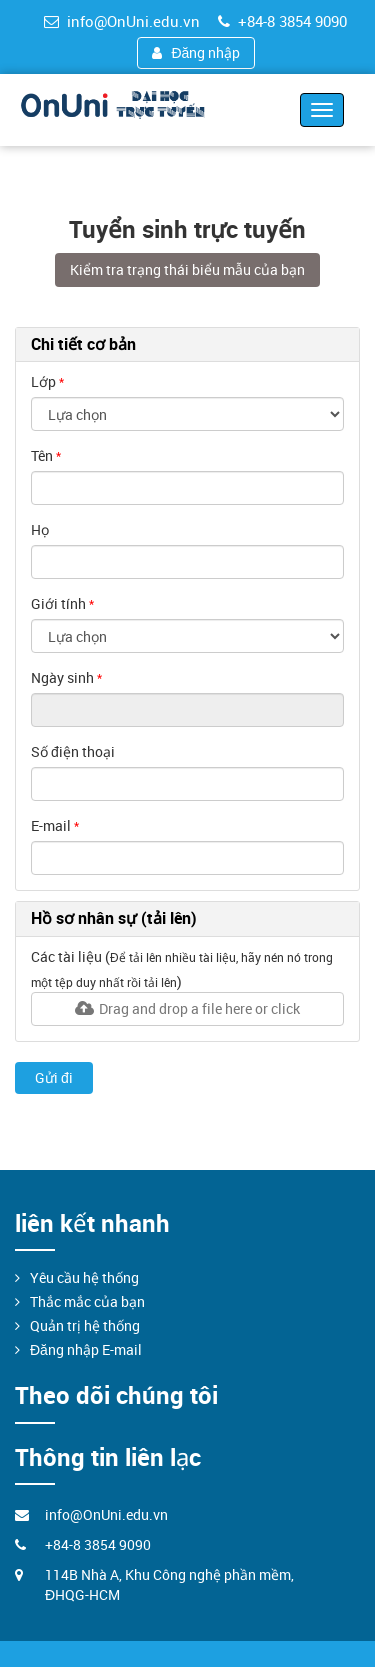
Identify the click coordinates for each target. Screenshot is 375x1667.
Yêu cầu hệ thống (84, 1277)
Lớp (43, 381)
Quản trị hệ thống (85, 1325)
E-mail (51, 825)
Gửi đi (54, 1077)
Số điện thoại (73, 751)
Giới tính (58, 603)
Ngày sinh (62, 677)
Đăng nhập (196, 52)
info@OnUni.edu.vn (122, 21)
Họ (40, 529)
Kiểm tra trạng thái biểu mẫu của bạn (187, 269)
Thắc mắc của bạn (87, 1301)
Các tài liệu (66, 956)
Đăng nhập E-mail (86, 1349)
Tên (42, 455)
